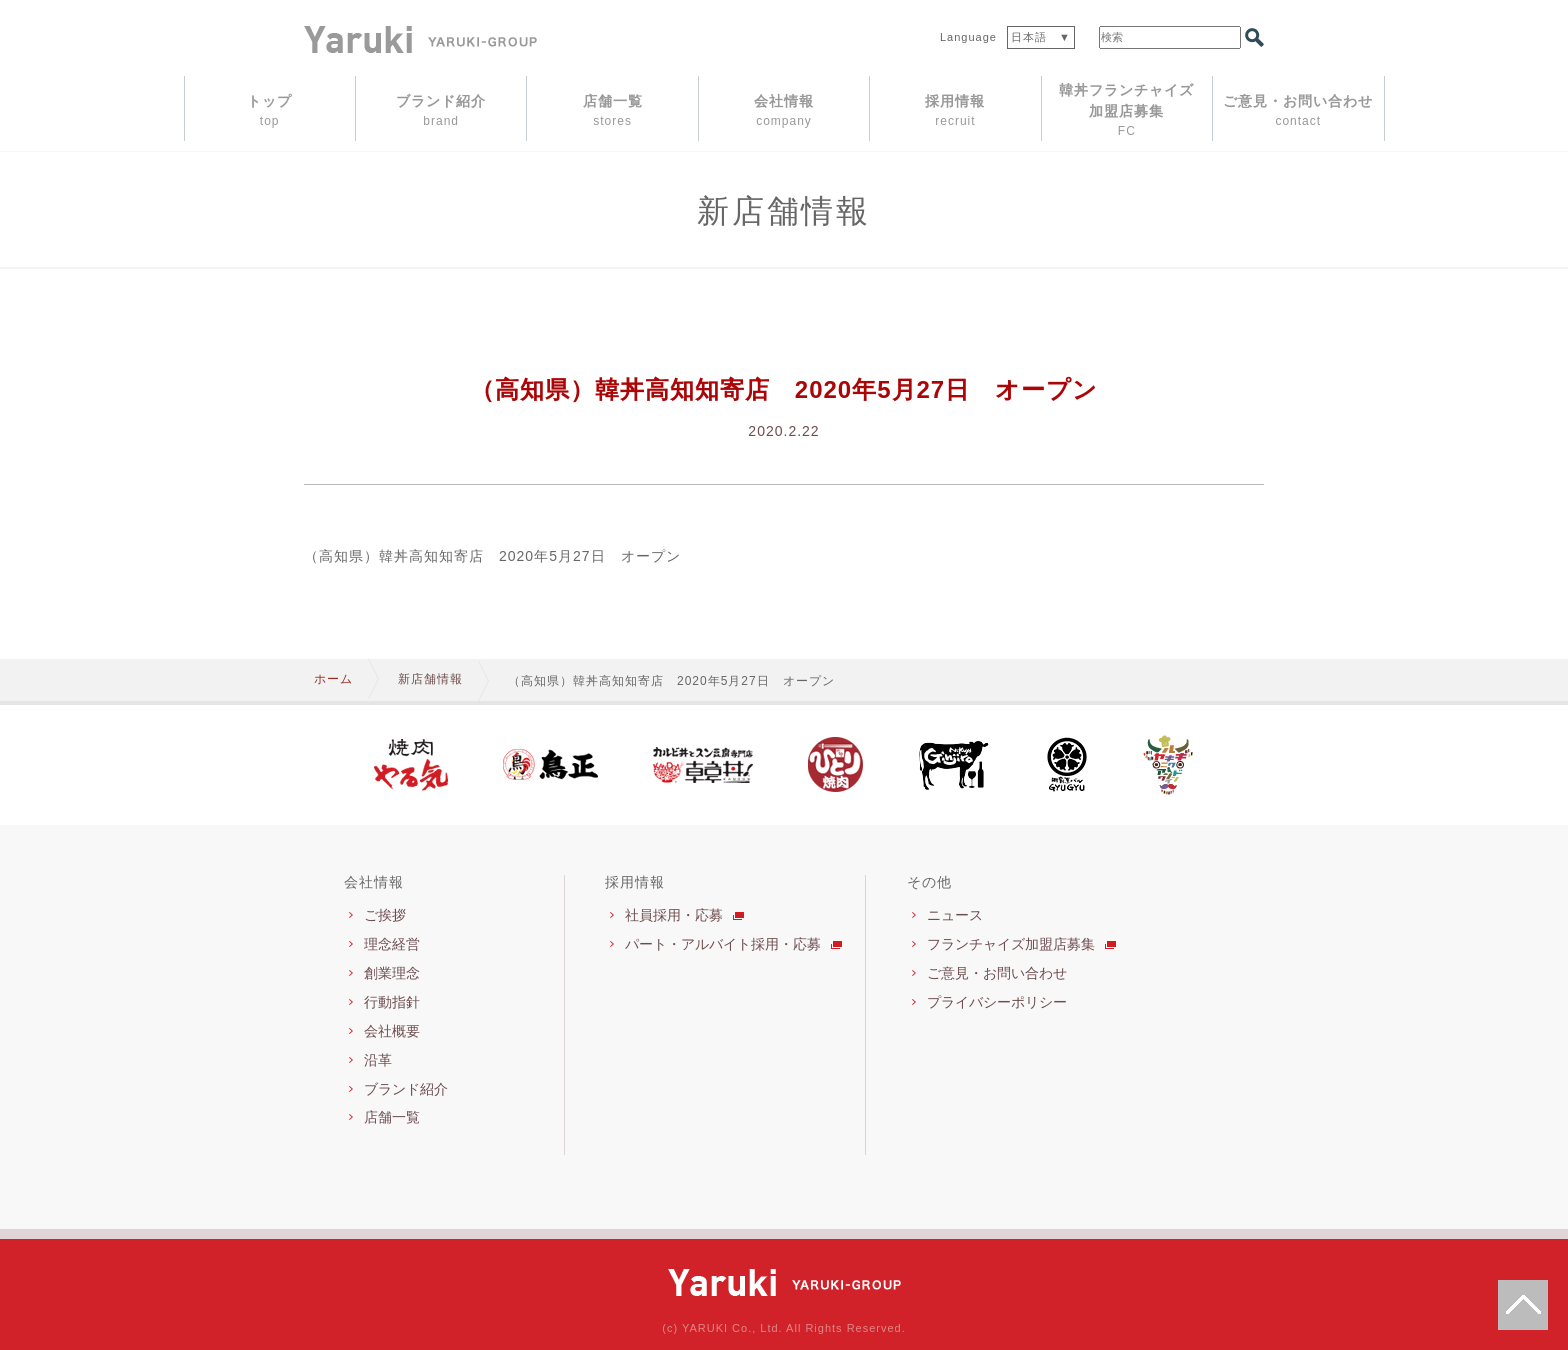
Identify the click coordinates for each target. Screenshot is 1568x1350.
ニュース (955, 915)
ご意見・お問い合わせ (997, 973)
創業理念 (392, 973)
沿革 (378, 1060)
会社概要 (392, 1031)
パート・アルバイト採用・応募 (723, 944)
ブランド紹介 (406, 1089)
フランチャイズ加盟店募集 (1011, 944)
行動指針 (392, 1002)
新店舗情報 (430, 679)
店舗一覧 (392, 1117)
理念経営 (392, 944)
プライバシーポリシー (997, 1002)
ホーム (333, 679)
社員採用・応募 (674, 915)
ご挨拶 (385, 915)
